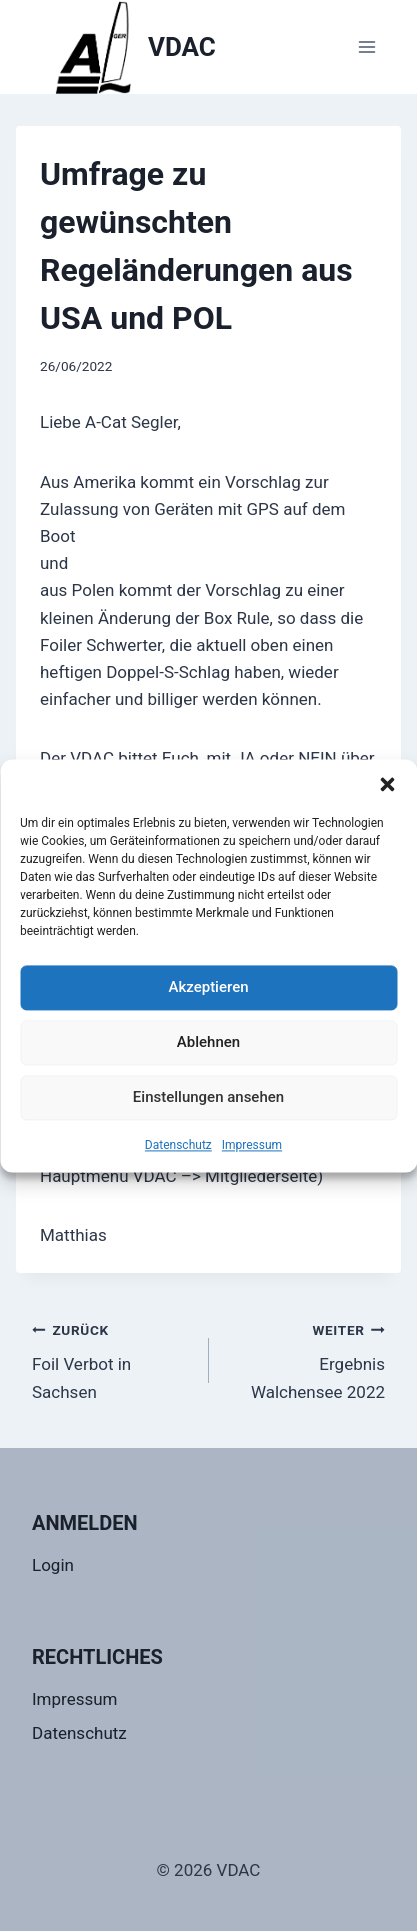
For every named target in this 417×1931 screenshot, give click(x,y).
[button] (387, 784)
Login (53, 1565)
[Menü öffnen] (366, 46)
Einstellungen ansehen (208, 1097)
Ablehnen (208, 1042)
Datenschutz (178, 1145)
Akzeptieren (208, 987)
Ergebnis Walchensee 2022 (306, 1359)
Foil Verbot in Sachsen (112, 1359)
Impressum (252, 1145)
